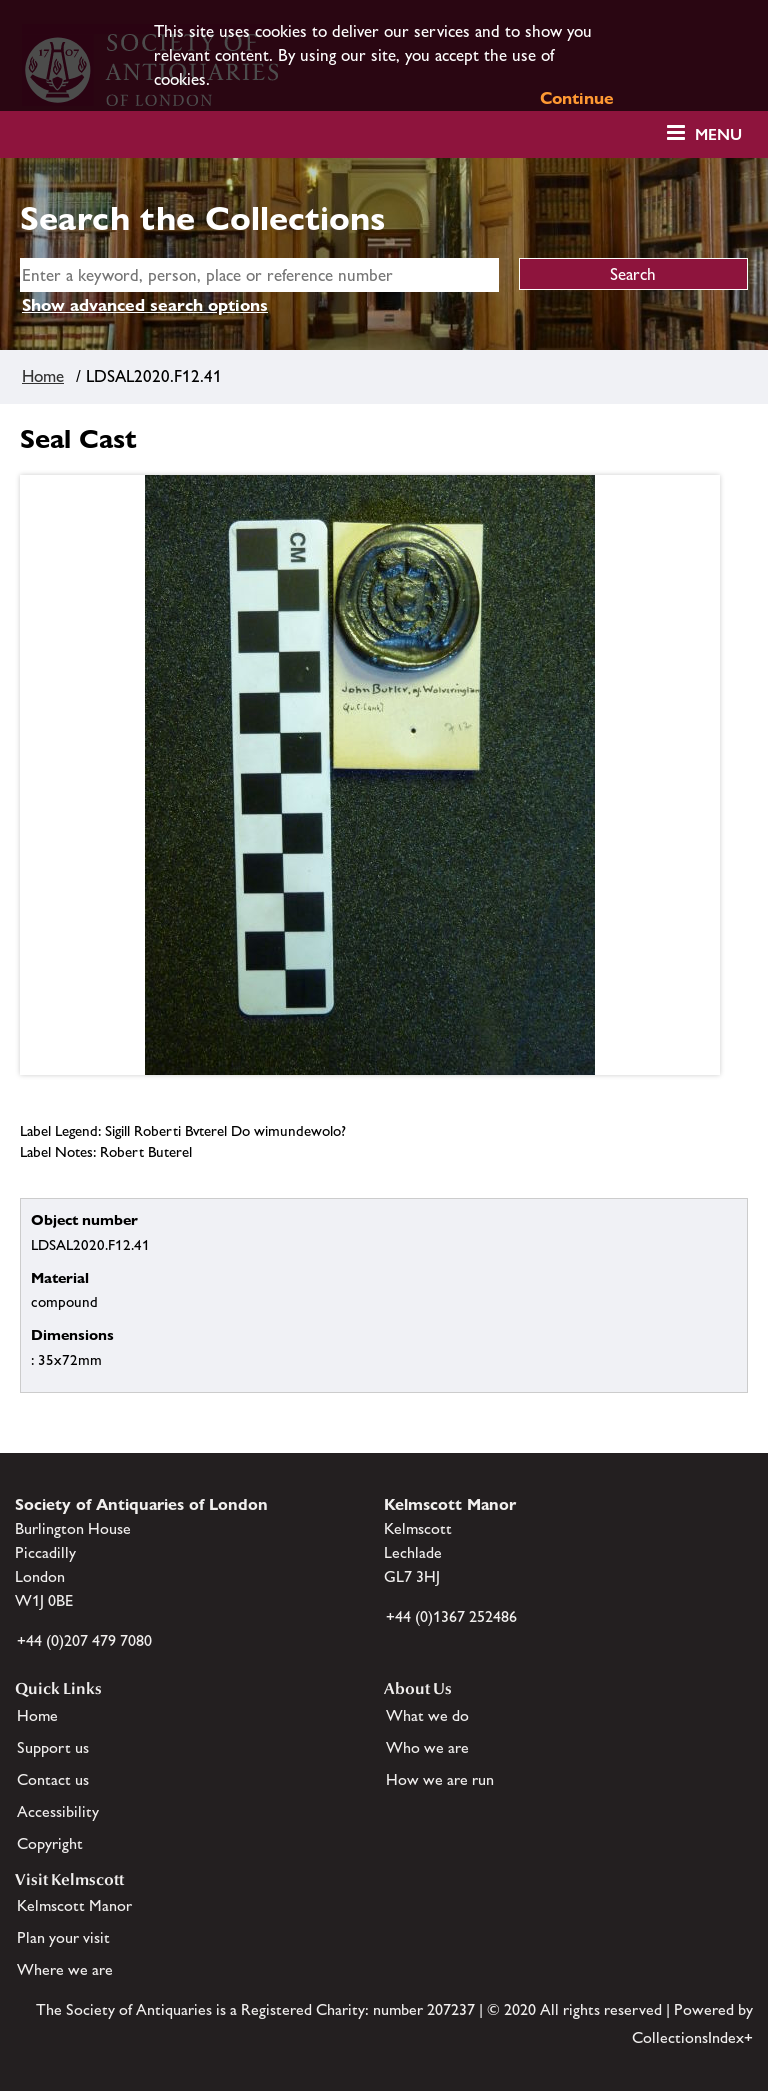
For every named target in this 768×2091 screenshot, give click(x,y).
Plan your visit (63, 1937)
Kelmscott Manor (74, 1905)
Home (43, 376)
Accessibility (58, 1811)
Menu (718, 134)
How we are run (440, 1779)
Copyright (50, 1843)
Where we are (65, 1969)
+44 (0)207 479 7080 (84, 1640)
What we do (427, 1715)
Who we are (427, 1747)
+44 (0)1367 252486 (451, 1616)
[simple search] (259, 275)
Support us (53, 1747)
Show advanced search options (145, 305)
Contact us (53, 1779)
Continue (577, 98)
